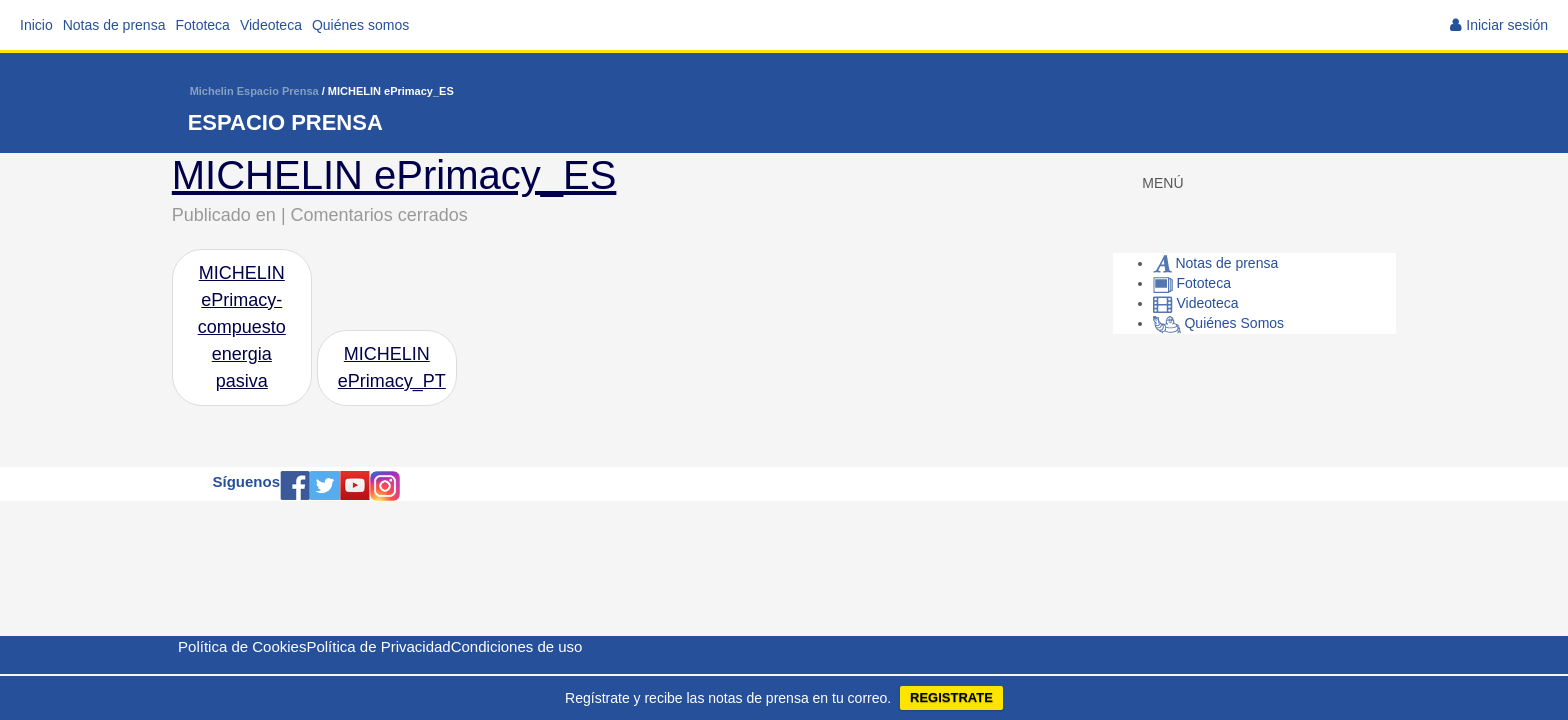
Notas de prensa (114, 25)
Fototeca (202, 25)
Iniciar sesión (1507, 25)
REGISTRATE (951, 697)
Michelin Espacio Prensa (254, 91)
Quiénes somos (360, 25)
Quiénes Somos (1219, 323)
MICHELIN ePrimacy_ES (394, 175)
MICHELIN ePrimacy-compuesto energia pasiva (242, 327)
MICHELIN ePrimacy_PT (392, 367)
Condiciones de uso (517, 646)
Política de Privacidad (378, 646)
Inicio (36, 25)
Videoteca (271, 25)
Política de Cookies (242, 646)
